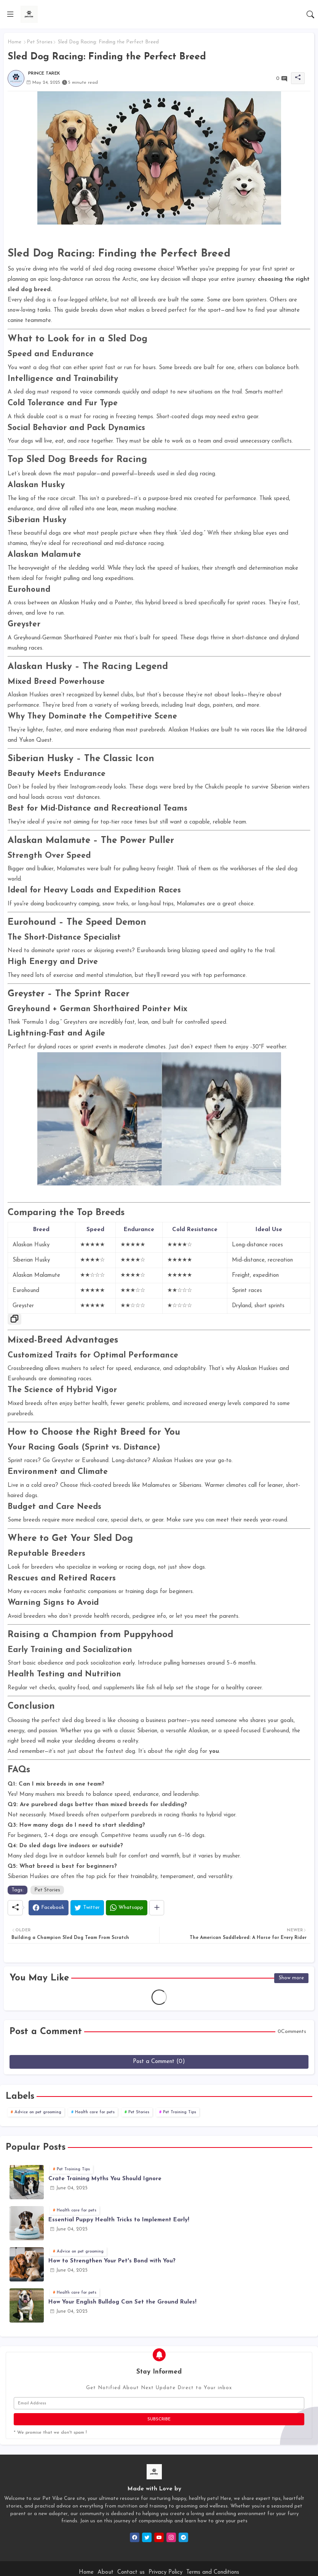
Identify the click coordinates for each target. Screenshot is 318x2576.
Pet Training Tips (179, 2112)
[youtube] (159, 2537)
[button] (310, 14)
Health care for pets (95, 2112)
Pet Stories (40, 42)
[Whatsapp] (126, 1907)
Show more (291, 1977)
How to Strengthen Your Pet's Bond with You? (112, 2261)
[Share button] (156, 1907)
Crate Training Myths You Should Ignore (104, 2179)
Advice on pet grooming (37, 2112)
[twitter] (147, 2537)
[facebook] (134, 2537)
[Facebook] (49, 1907)
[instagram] (171, 2537)
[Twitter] (87, 1907)
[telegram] (183, 2537)
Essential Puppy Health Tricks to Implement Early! (118, 2220)
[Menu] (10, 14)
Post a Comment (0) (159, 2062)
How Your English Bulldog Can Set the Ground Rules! (122, 2302)
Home (14, 42)
